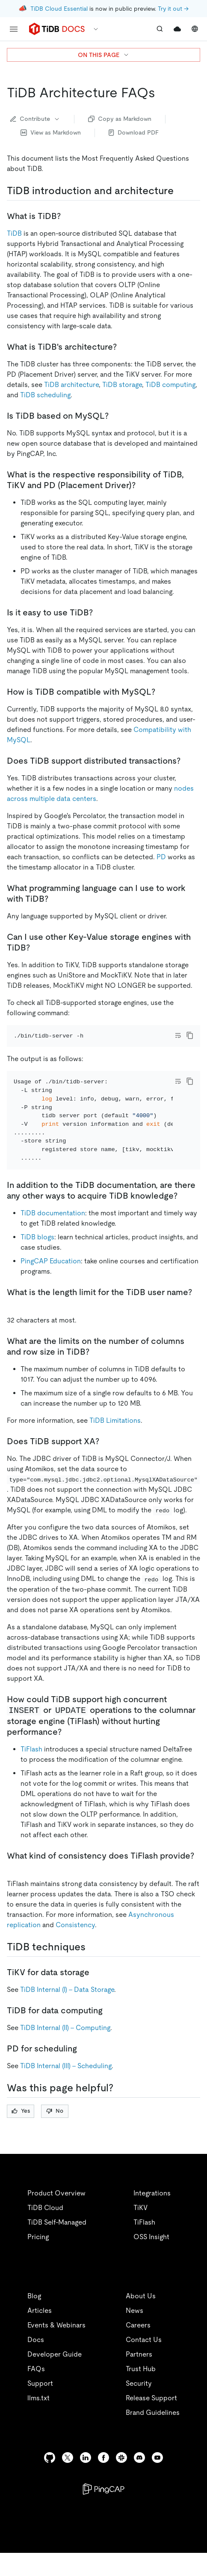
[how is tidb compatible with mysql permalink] (162, 691)
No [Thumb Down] (54, 2134)
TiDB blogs (37, 1260)
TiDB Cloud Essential (59, 8)
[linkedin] (86, 2480)
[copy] (190, 1035)
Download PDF (134, 132)
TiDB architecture (71, 385)
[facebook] (103, 2480)
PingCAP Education (51, 1284)
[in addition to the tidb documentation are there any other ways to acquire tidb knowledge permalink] (184, 1219)
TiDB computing (170, 385)
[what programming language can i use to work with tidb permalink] (55, 898)
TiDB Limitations (115, 1443)
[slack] (121, 2480)
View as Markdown (51, 132)
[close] (190, 2510)
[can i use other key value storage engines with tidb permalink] (37, 947)
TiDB (14, 233)
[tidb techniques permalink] (92, 1970)
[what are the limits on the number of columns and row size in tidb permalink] (96, 1374)
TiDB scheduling (45, 395)
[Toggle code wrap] (178, 1035)
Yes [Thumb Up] (21, 2134)
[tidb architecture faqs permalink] (162, 92)
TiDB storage (122, 385)
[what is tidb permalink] (67, 216)
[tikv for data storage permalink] (96, 1995)
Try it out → (173, 8)
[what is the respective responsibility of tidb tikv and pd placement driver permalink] (142, 485)
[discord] (139, 2480)
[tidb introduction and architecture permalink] (180, 191)
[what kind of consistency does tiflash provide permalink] (14, 1889)
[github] (50, 2480)
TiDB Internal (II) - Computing (65, 2051)
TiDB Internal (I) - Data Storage (67, 2013)
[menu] (13, 29)
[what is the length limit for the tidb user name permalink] (14, 1326)
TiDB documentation (53, 1236)
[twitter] (68, 2480)
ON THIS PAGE (104, 54)
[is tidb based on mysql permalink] (115, 415)
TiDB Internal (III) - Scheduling (66, 2089)
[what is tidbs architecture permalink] (123, 346)
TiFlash (31, 1772)
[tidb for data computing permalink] (109, 2033)
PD (161, 857)
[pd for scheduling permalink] (84, 2071)
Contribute (35, 118)
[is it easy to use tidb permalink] (100, 612)
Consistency (75, 1948)
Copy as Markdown (119, 118)
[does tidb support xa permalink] (106, 1464)
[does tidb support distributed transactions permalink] (187, 760)
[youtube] (157, 2480)
